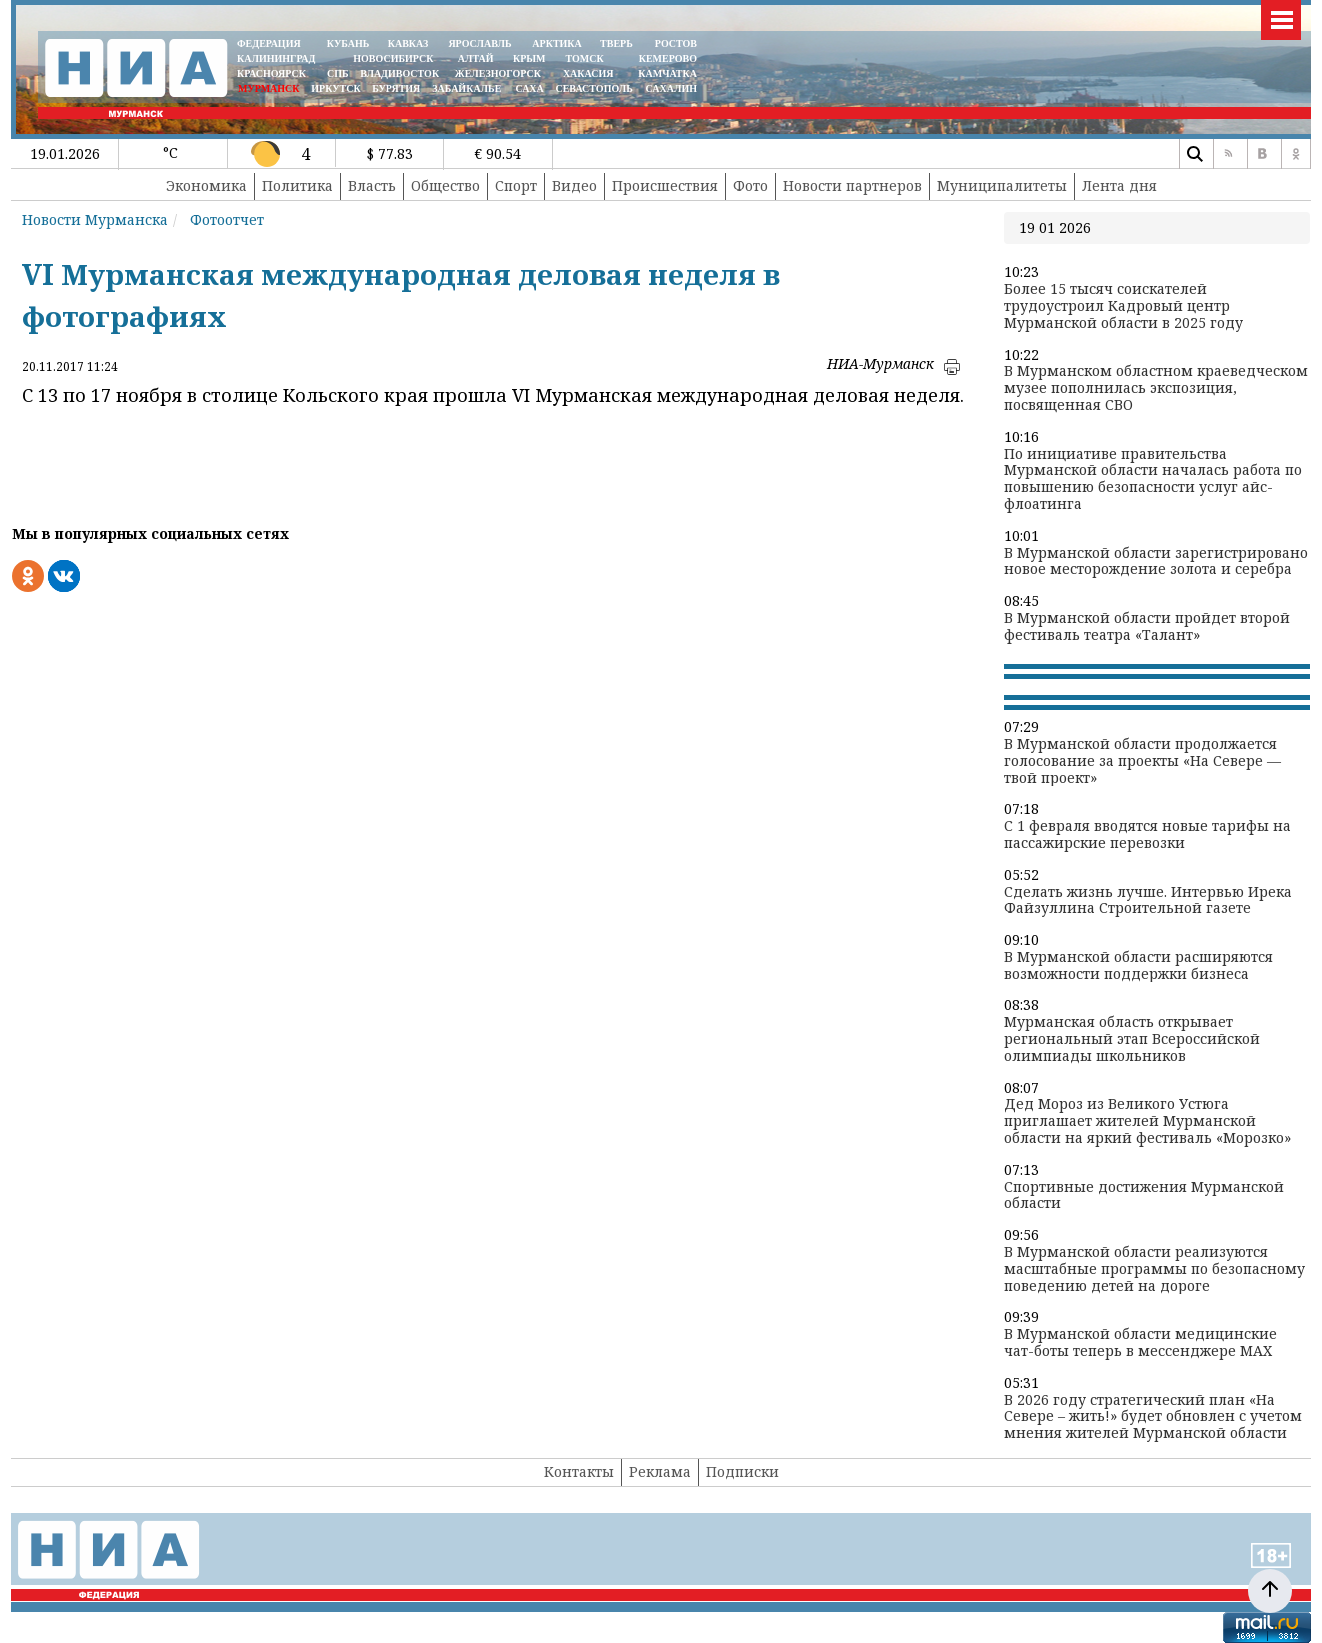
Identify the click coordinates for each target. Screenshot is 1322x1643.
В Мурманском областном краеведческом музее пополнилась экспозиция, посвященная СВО (1156, 388)
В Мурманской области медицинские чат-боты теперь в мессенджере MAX (1140, 1343)
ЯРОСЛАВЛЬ (479, 43)
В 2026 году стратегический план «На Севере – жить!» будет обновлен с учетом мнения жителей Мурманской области (1153, 1417)
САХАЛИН (671, 88)
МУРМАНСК (269, 88)
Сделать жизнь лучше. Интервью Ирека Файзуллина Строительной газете (1148, 901)
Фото (750, 185)
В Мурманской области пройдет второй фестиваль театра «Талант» (1147, 627)
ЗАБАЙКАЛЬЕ (468, 88)
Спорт (516, 185)
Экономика (206, 185)
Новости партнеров (852, 185)
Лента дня (1119, 185)
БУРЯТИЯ (396, 88)
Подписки (742, 1471)
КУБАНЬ (348, 43)
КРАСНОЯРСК (271, 73)
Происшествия (665, 185)
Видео (574, 185)
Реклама (660, 1471)
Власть (372, 185)
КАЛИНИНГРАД (276, 58)
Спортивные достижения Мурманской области (1144, 1196)
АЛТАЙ (476, 58)
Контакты (579, 1471)
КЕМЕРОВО (668, 58)
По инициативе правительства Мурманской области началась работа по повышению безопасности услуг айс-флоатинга (1153, 479)
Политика (297, 185)
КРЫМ (529, 58)
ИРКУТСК (335, 88)
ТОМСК (587, 58)
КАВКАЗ (408, 43)
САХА (529, 88)
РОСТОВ (676, 43)
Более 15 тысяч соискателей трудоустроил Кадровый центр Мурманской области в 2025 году (1123, 306)
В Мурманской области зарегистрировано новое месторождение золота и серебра (1156, 562)
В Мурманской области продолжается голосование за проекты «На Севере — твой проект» (1142, 761)
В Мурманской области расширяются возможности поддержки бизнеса (1138, 966)
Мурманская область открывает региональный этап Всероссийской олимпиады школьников (1132, 1039)
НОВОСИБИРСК (393, 58)
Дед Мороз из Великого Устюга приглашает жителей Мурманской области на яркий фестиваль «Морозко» (1147, 1121)
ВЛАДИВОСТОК (399, 73)
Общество (445, 185)
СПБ (338, 73)
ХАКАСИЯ (586, 73)
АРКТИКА (557, 43)
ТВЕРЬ (616, 43)
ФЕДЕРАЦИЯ (269, 43)
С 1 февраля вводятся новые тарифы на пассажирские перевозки (1147, 835)
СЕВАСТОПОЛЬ (593, 88)
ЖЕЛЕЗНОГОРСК (498, 73)
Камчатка (666, 73)
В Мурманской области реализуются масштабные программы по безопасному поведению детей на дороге (1154, 1269)
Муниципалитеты (1002, 185)
